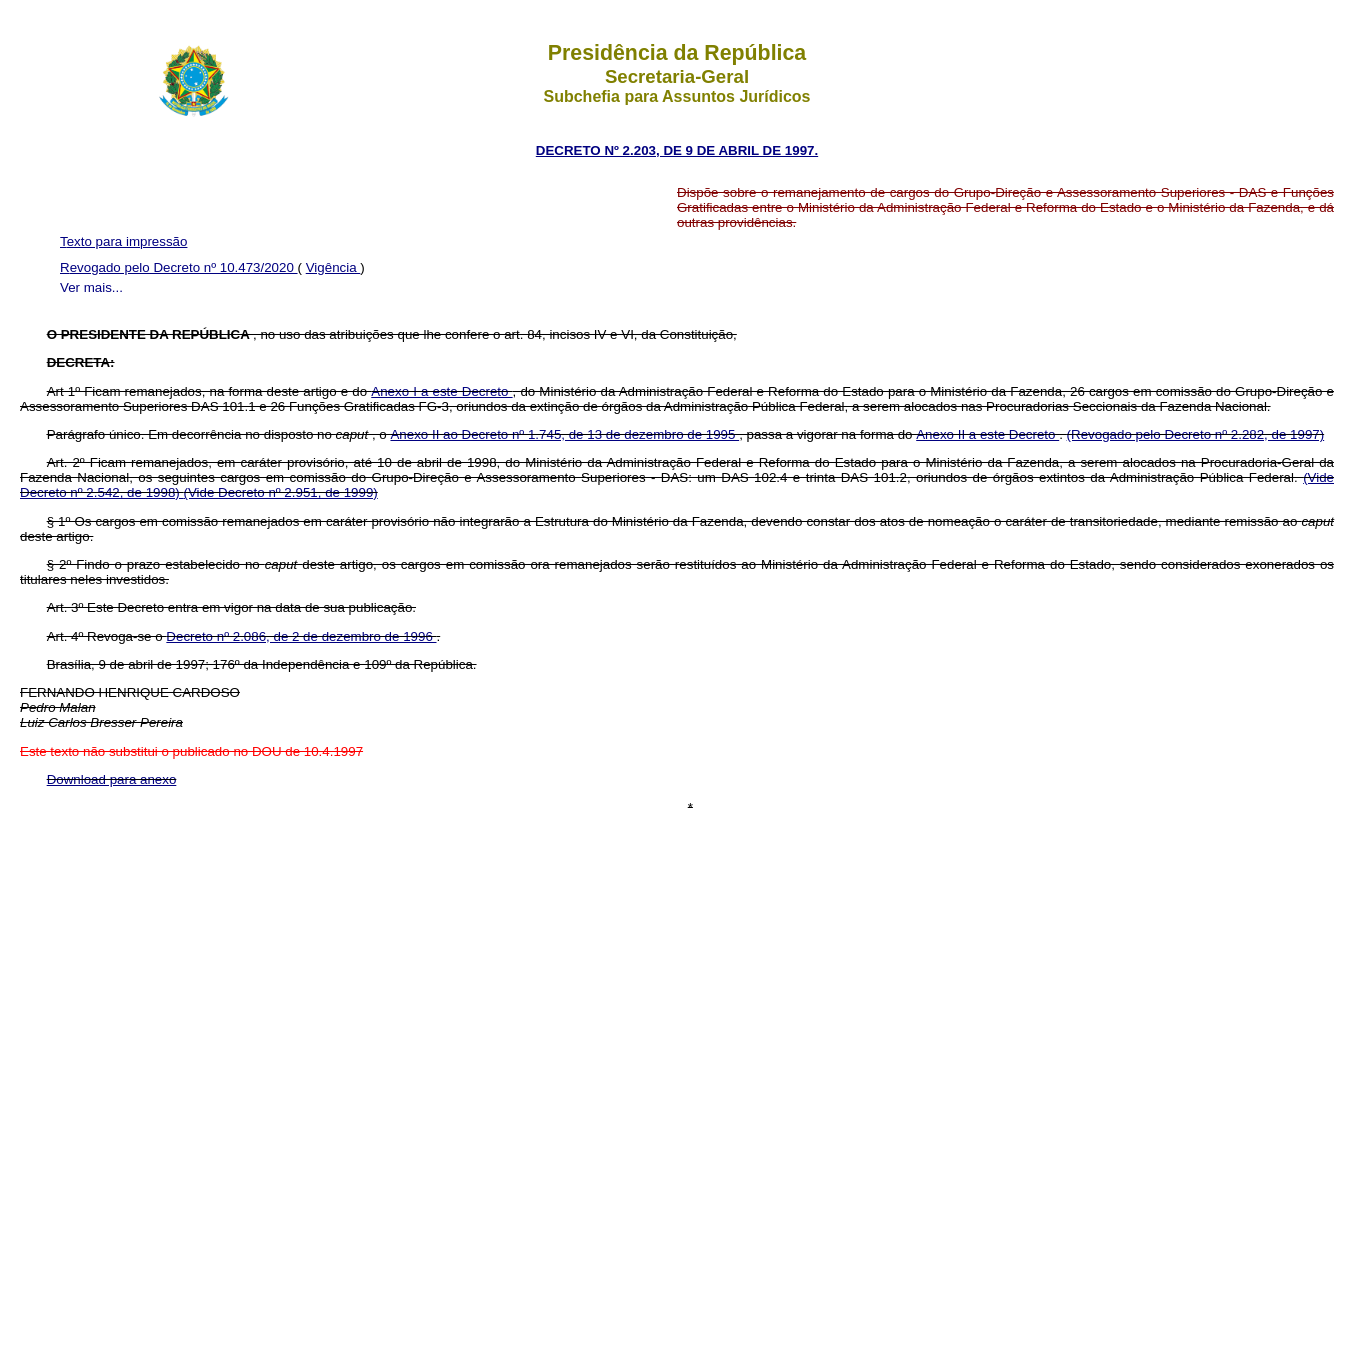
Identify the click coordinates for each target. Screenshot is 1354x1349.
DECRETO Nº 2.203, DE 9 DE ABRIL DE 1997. (677, 150)
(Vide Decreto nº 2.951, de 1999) (280, 492)
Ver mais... (91, 287)
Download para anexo (112, 779)
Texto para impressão (123, 241)
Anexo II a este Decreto (987, 434)
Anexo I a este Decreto (441, 391)
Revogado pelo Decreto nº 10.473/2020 (179, 267)
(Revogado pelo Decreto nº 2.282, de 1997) (1196, 434)
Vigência (333, 267)
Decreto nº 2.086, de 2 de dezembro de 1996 (301, 636)
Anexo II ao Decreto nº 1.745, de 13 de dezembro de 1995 (564, 434)
